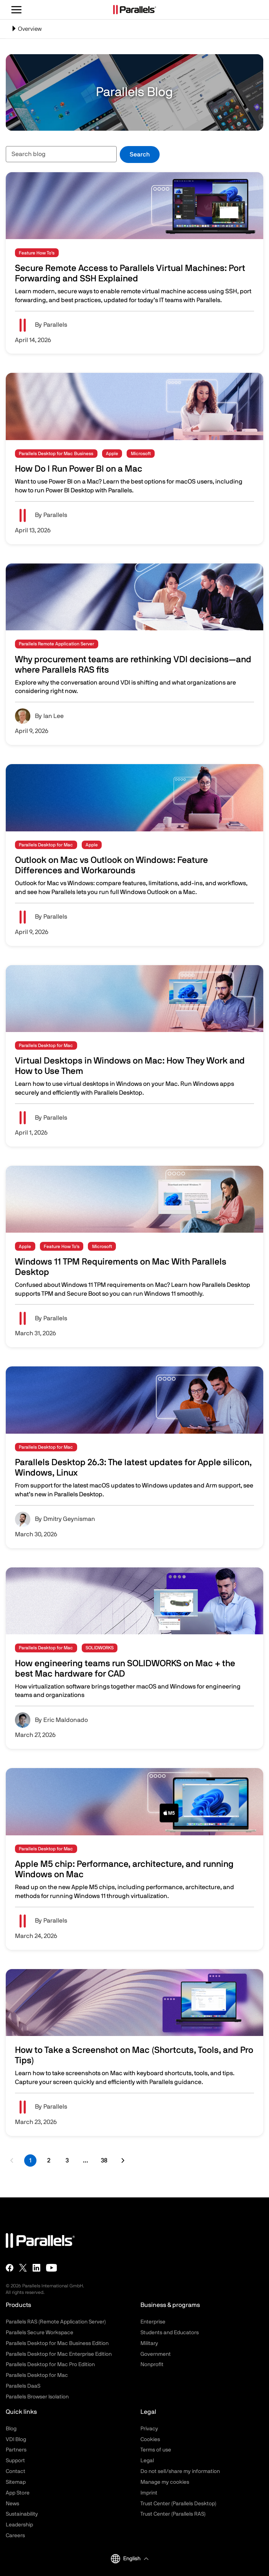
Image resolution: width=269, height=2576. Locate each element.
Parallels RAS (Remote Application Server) (56, 2322)
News (12, 2503)
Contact (15, 2471)
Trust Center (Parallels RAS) (173, 2514)
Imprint (148, 2493)
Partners (16, 2450)
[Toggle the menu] (17, 9)
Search (140, 154)
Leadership (19, 2525)
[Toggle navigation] (134, 29)
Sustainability (22, 2514)
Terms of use (155, 2450)
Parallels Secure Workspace (39, 2332)
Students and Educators (169, 2332)
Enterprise (152, 2322)
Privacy (149, 2428)
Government (155, 2354)
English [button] (125, 2558)
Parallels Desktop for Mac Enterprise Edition (59, 2354)
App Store (18, 2493)
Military (149, 2343)
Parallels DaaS (23, 2386)
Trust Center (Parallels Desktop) (178, 2503)
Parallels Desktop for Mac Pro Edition (50, 2364)
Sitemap (16, 2482)
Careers (15, 2535)
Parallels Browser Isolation (37, 2397)
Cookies (150, 2439)
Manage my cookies (164, 2482)
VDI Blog (16, 2439)
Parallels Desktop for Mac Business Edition (57, 2343)
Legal (147, 2460)
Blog (11, 2428)
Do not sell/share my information (180, 2471)
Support (15, 2460)
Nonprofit (151, 2364)
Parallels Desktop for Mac (37, 2375)
